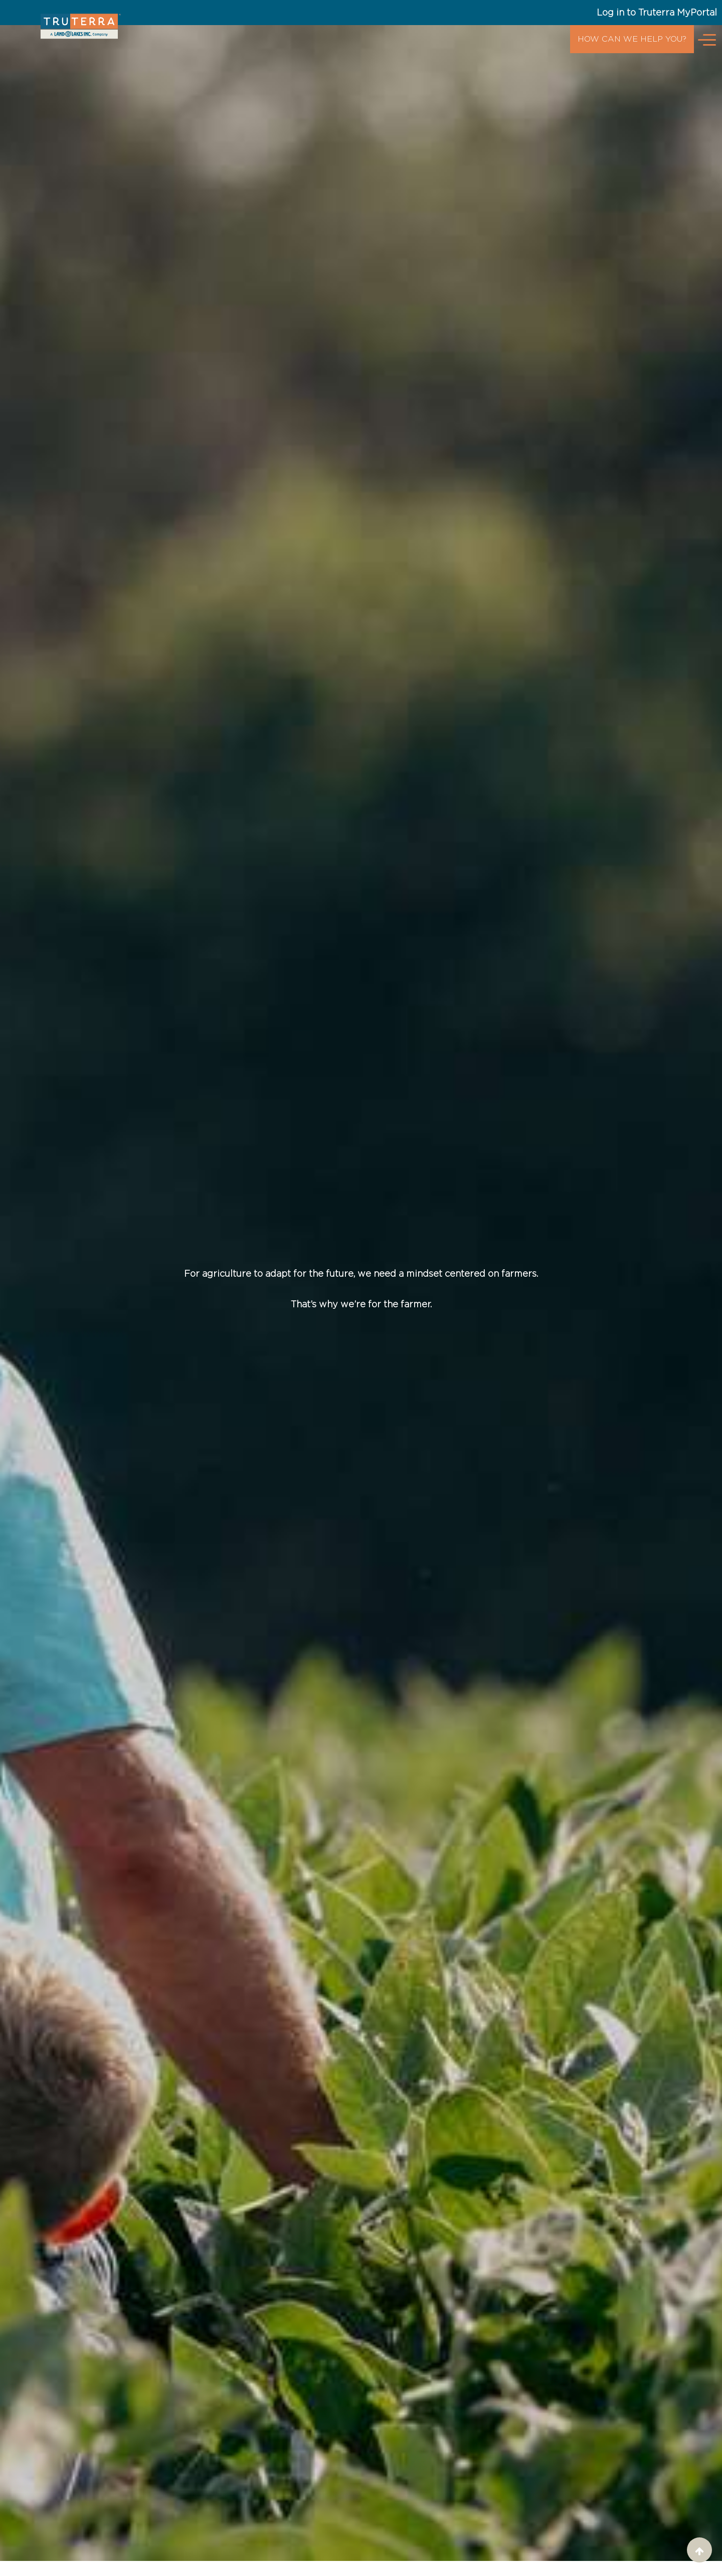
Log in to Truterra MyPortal (657, 12)
